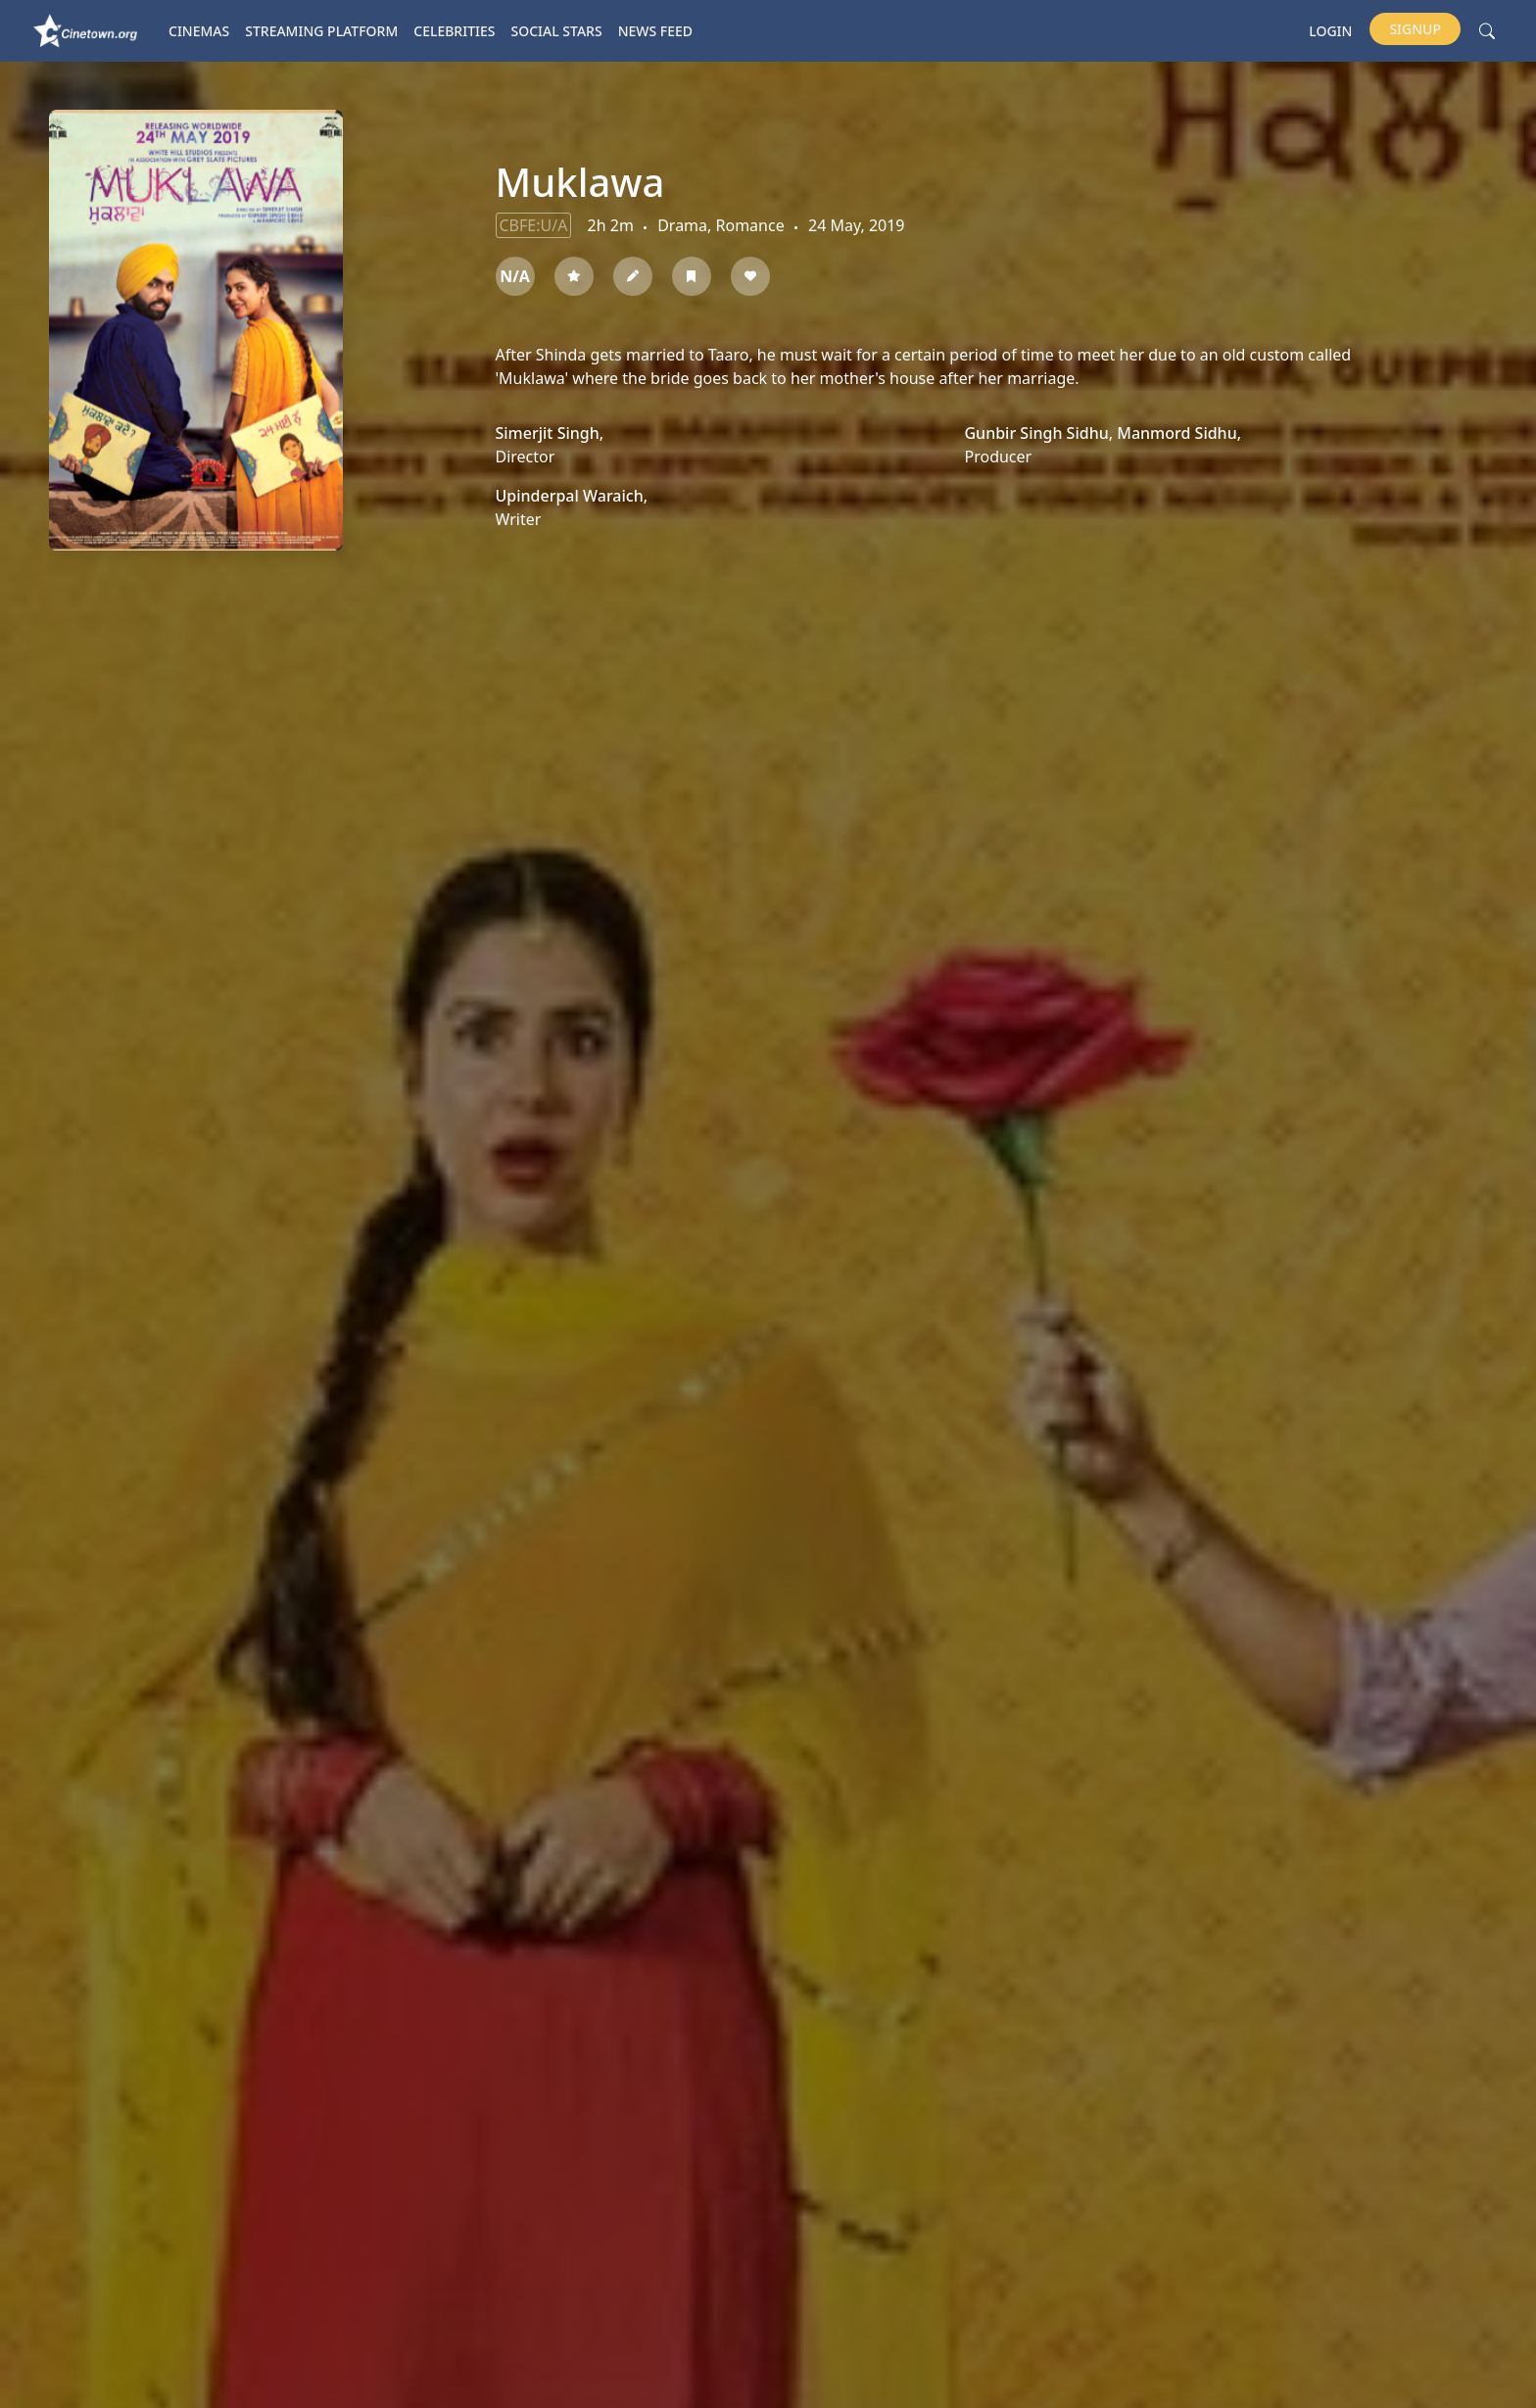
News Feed (655, 31)
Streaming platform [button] (321, 31)
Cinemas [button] (198, 31)
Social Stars (556, 31)
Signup (1415, 29)
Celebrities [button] (454, 31)
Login (1330, 31)
